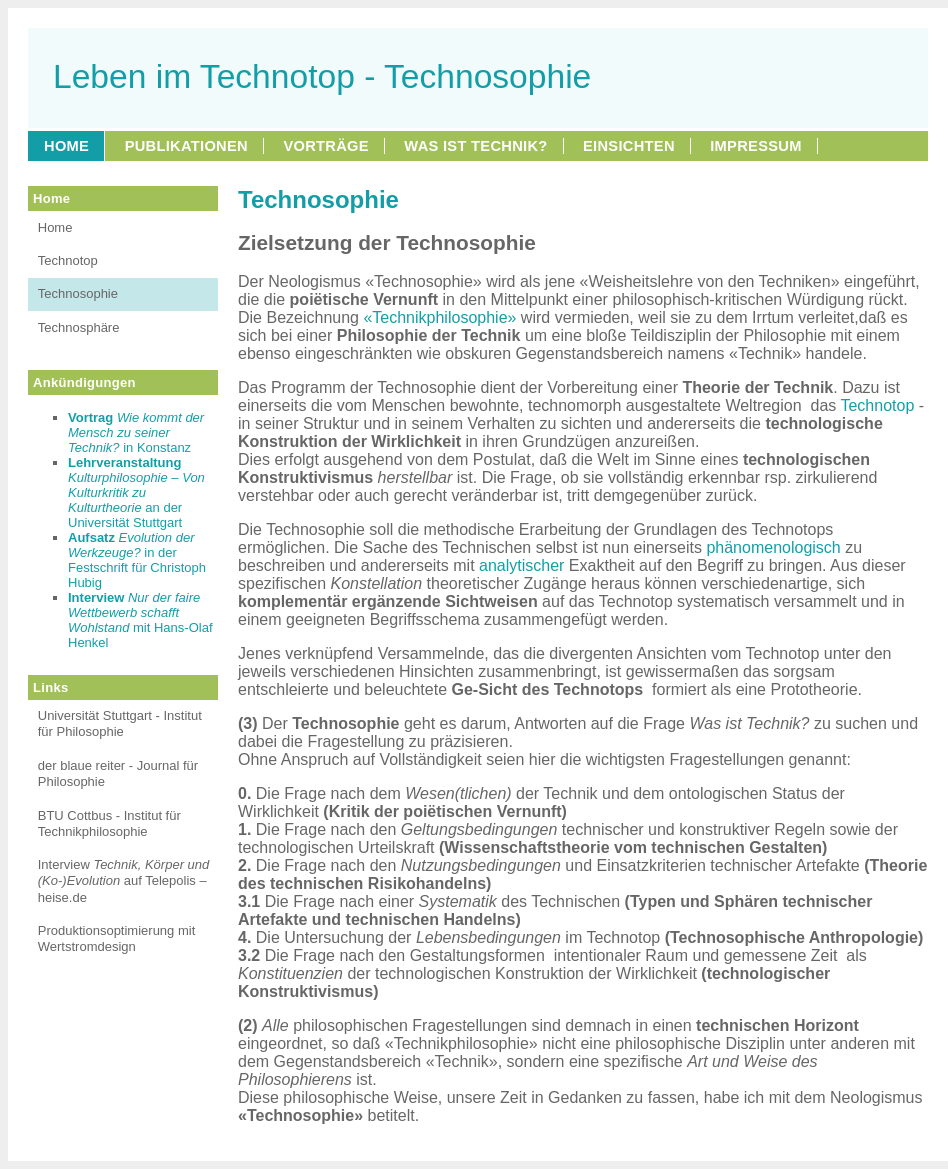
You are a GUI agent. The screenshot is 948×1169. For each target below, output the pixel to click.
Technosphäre (79, 327)
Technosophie (78, 293)
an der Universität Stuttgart (136, 492)
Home (55, 227)
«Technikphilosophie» (439, 317)
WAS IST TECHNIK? (475, 146)
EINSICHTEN (629, 146)
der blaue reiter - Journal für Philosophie (118, 773)
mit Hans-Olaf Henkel (140, 620)
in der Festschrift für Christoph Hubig (137, 560)
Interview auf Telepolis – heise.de (124, 881)
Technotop (68, 260)
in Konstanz (136, 432)
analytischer (521, 565)
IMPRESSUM (755, 146)
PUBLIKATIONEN (186, 146)
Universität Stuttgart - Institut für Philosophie (120, 723)
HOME (66, 146)
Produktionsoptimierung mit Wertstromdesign (117, 938)
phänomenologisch (773, 547)
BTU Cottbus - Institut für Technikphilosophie (109, 823)
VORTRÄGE (325, 146)
